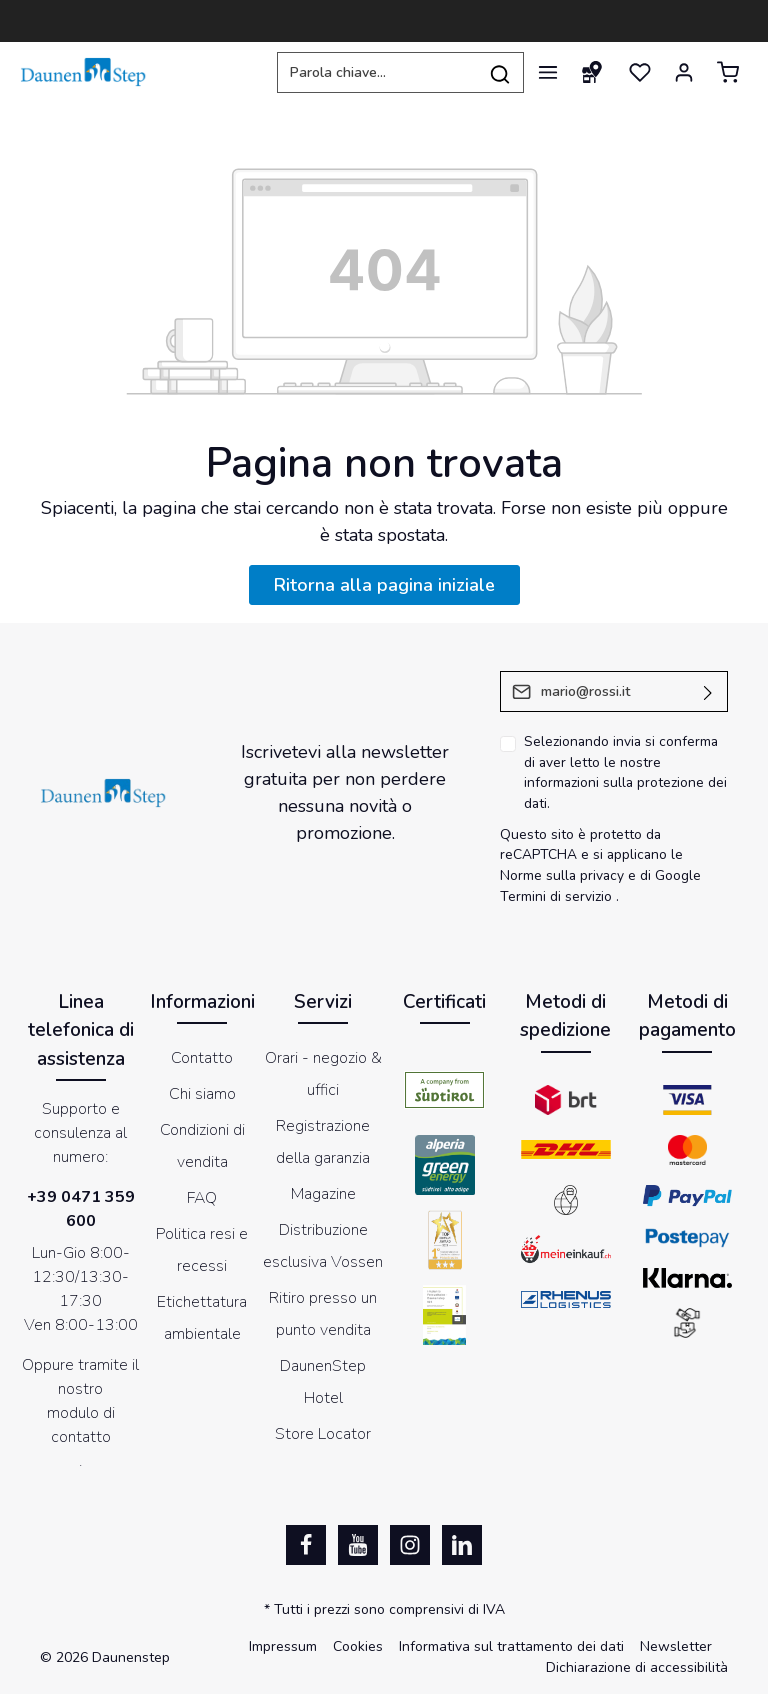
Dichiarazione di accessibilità (637, 1667)
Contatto (202, 1058)
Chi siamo (202, 1094)
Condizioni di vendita (202, 1146)
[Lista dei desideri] (640, 72)
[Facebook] (306, 1545)
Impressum (283, 1646)
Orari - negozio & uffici (323, 1074)
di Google (670, 875)
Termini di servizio (556, 896)
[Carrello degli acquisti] (728, 72)
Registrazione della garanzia (323, 1142)
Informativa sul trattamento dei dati (511, 1646)
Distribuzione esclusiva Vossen (323, 1246)
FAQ (202, 1198)
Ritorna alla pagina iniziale (384, 585)
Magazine (323, 1194)
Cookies (358, 1646)
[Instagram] (410, 1545)
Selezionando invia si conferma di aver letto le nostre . (625, 772)
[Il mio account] (684, 72)
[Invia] (708, 691)
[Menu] (548, 72)
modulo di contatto (81, 1425)
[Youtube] (358, 1545)
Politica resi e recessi (202, 1250)
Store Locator (323, 1434)
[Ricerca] (500, 72)
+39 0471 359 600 (81, 1209)
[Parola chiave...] (377, 72)
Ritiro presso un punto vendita (323, 1314)
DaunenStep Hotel (323, 1382)
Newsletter (676, 1646)
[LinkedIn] (462, 1545)
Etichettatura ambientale (202, 1318)
